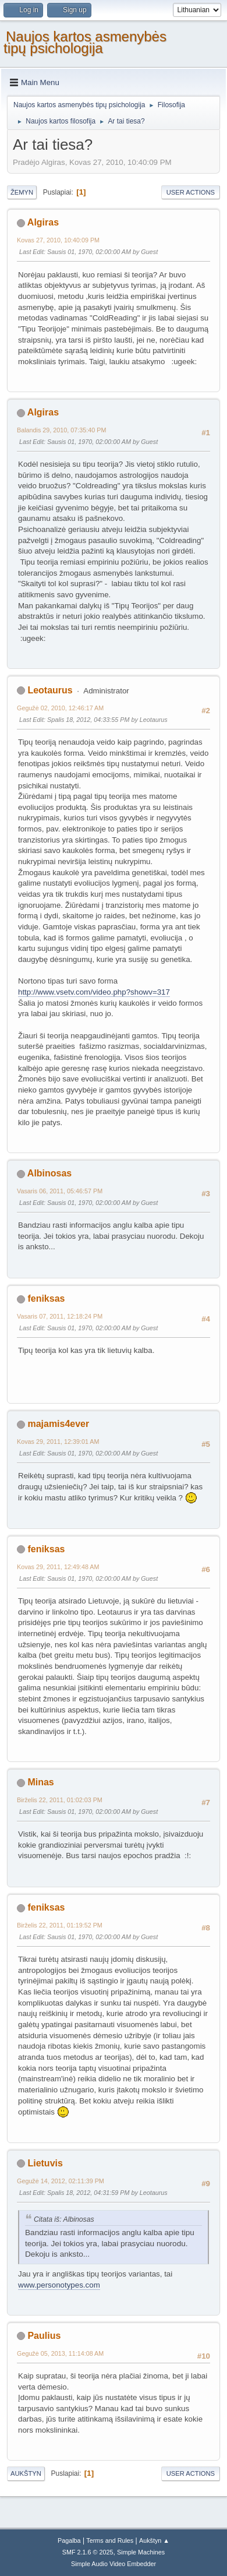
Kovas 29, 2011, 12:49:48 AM (58, 1566)
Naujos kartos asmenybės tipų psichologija (84, 42)
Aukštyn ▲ (154, 2540)
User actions (190, 192)
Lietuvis (44, 2163)
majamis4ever (58, 1424)
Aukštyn (25, 2473)
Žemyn (21, 192)
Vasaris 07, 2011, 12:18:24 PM (59, 1316)
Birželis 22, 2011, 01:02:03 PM (59, 1799)
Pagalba (69, 2540)
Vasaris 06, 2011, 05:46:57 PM (59, 1190)
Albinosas (49, 1173)
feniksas (46, 1298)
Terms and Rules (109, 2540)
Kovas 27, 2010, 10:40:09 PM (58, 240)
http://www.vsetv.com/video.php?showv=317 (94, 992)
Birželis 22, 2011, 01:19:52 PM (59, 1925)
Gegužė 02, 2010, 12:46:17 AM (60, 707)
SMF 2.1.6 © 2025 (88, 2552)
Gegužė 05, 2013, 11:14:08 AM (60, 2353)
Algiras (43, 222)
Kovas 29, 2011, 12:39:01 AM (58, 1441)
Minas (40, 1782)
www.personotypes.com (59, 2285)
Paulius (44, 2336)
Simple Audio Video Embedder (113, 2563)
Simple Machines (141, 2552)
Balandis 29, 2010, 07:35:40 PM (61, 430)
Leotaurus (49, 690)
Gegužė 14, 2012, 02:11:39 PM (60, 2180)
